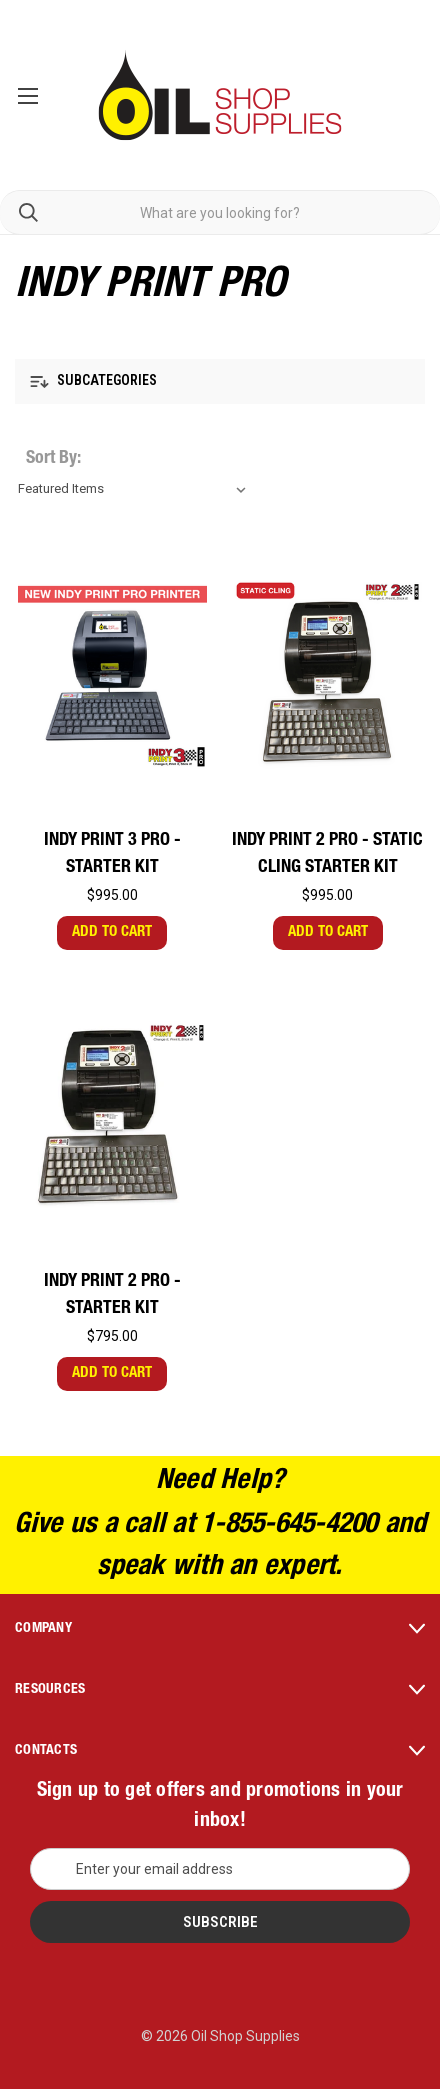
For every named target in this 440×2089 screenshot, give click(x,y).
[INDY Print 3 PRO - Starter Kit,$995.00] (112, 674)
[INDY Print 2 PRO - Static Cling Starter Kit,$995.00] (328, 674)
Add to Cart (112, 932)
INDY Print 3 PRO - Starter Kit (112, 854)
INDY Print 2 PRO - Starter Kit (112, 1295)
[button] (220, 381)
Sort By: (53, 459)
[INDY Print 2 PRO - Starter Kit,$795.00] (112, 1115)
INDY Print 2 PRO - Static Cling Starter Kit (327, 854)
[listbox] (136, 489)
